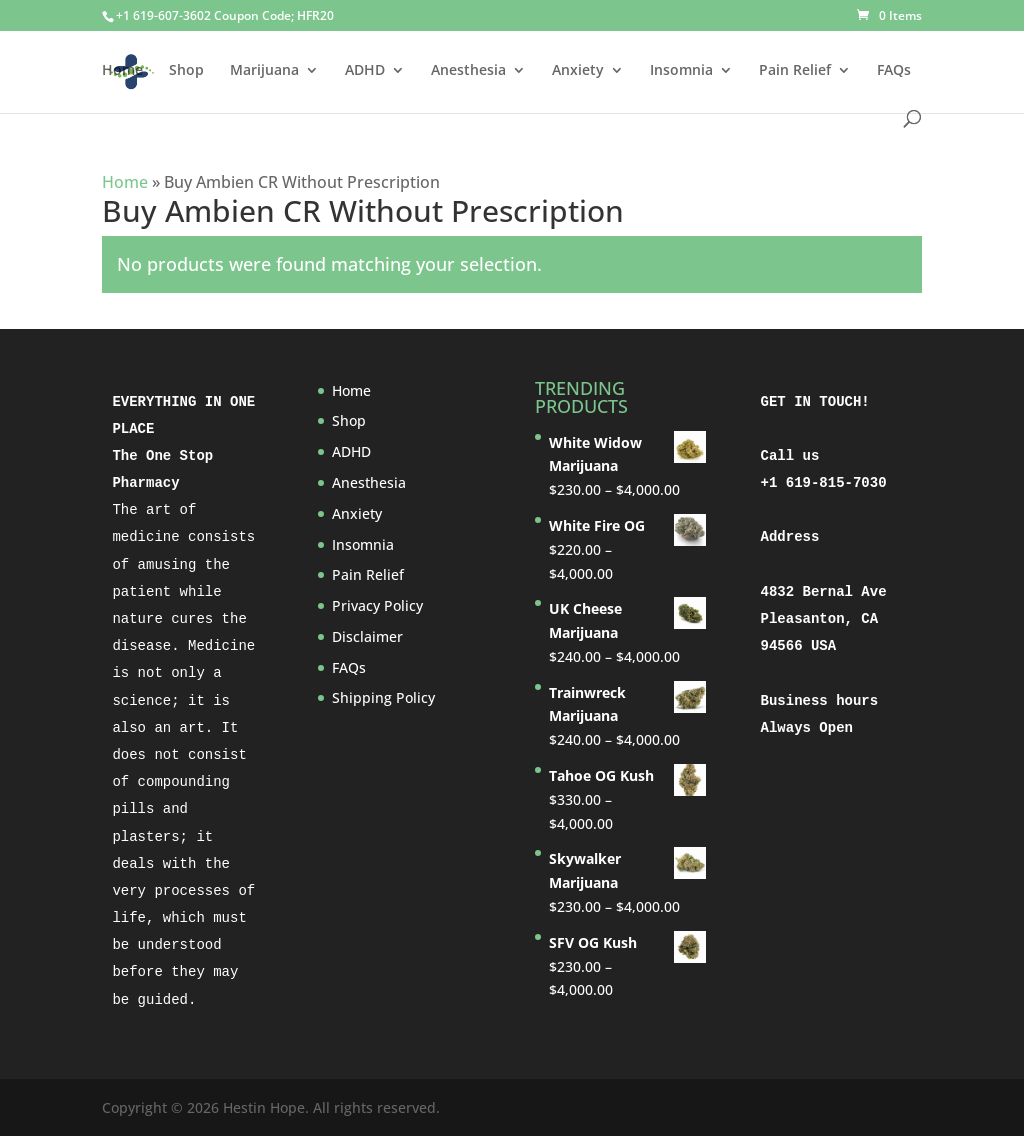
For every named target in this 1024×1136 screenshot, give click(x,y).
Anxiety (578, 71)
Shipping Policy (383, 697)
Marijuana (264, 71)
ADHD (365, 71)
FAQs (894, 71)
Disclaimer (367, 636)
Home (122, 71)
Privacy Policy (377, 605)
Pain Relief (795, 71)
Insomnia (681, 71)
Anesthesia (468, 71)
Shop (186, 71)
